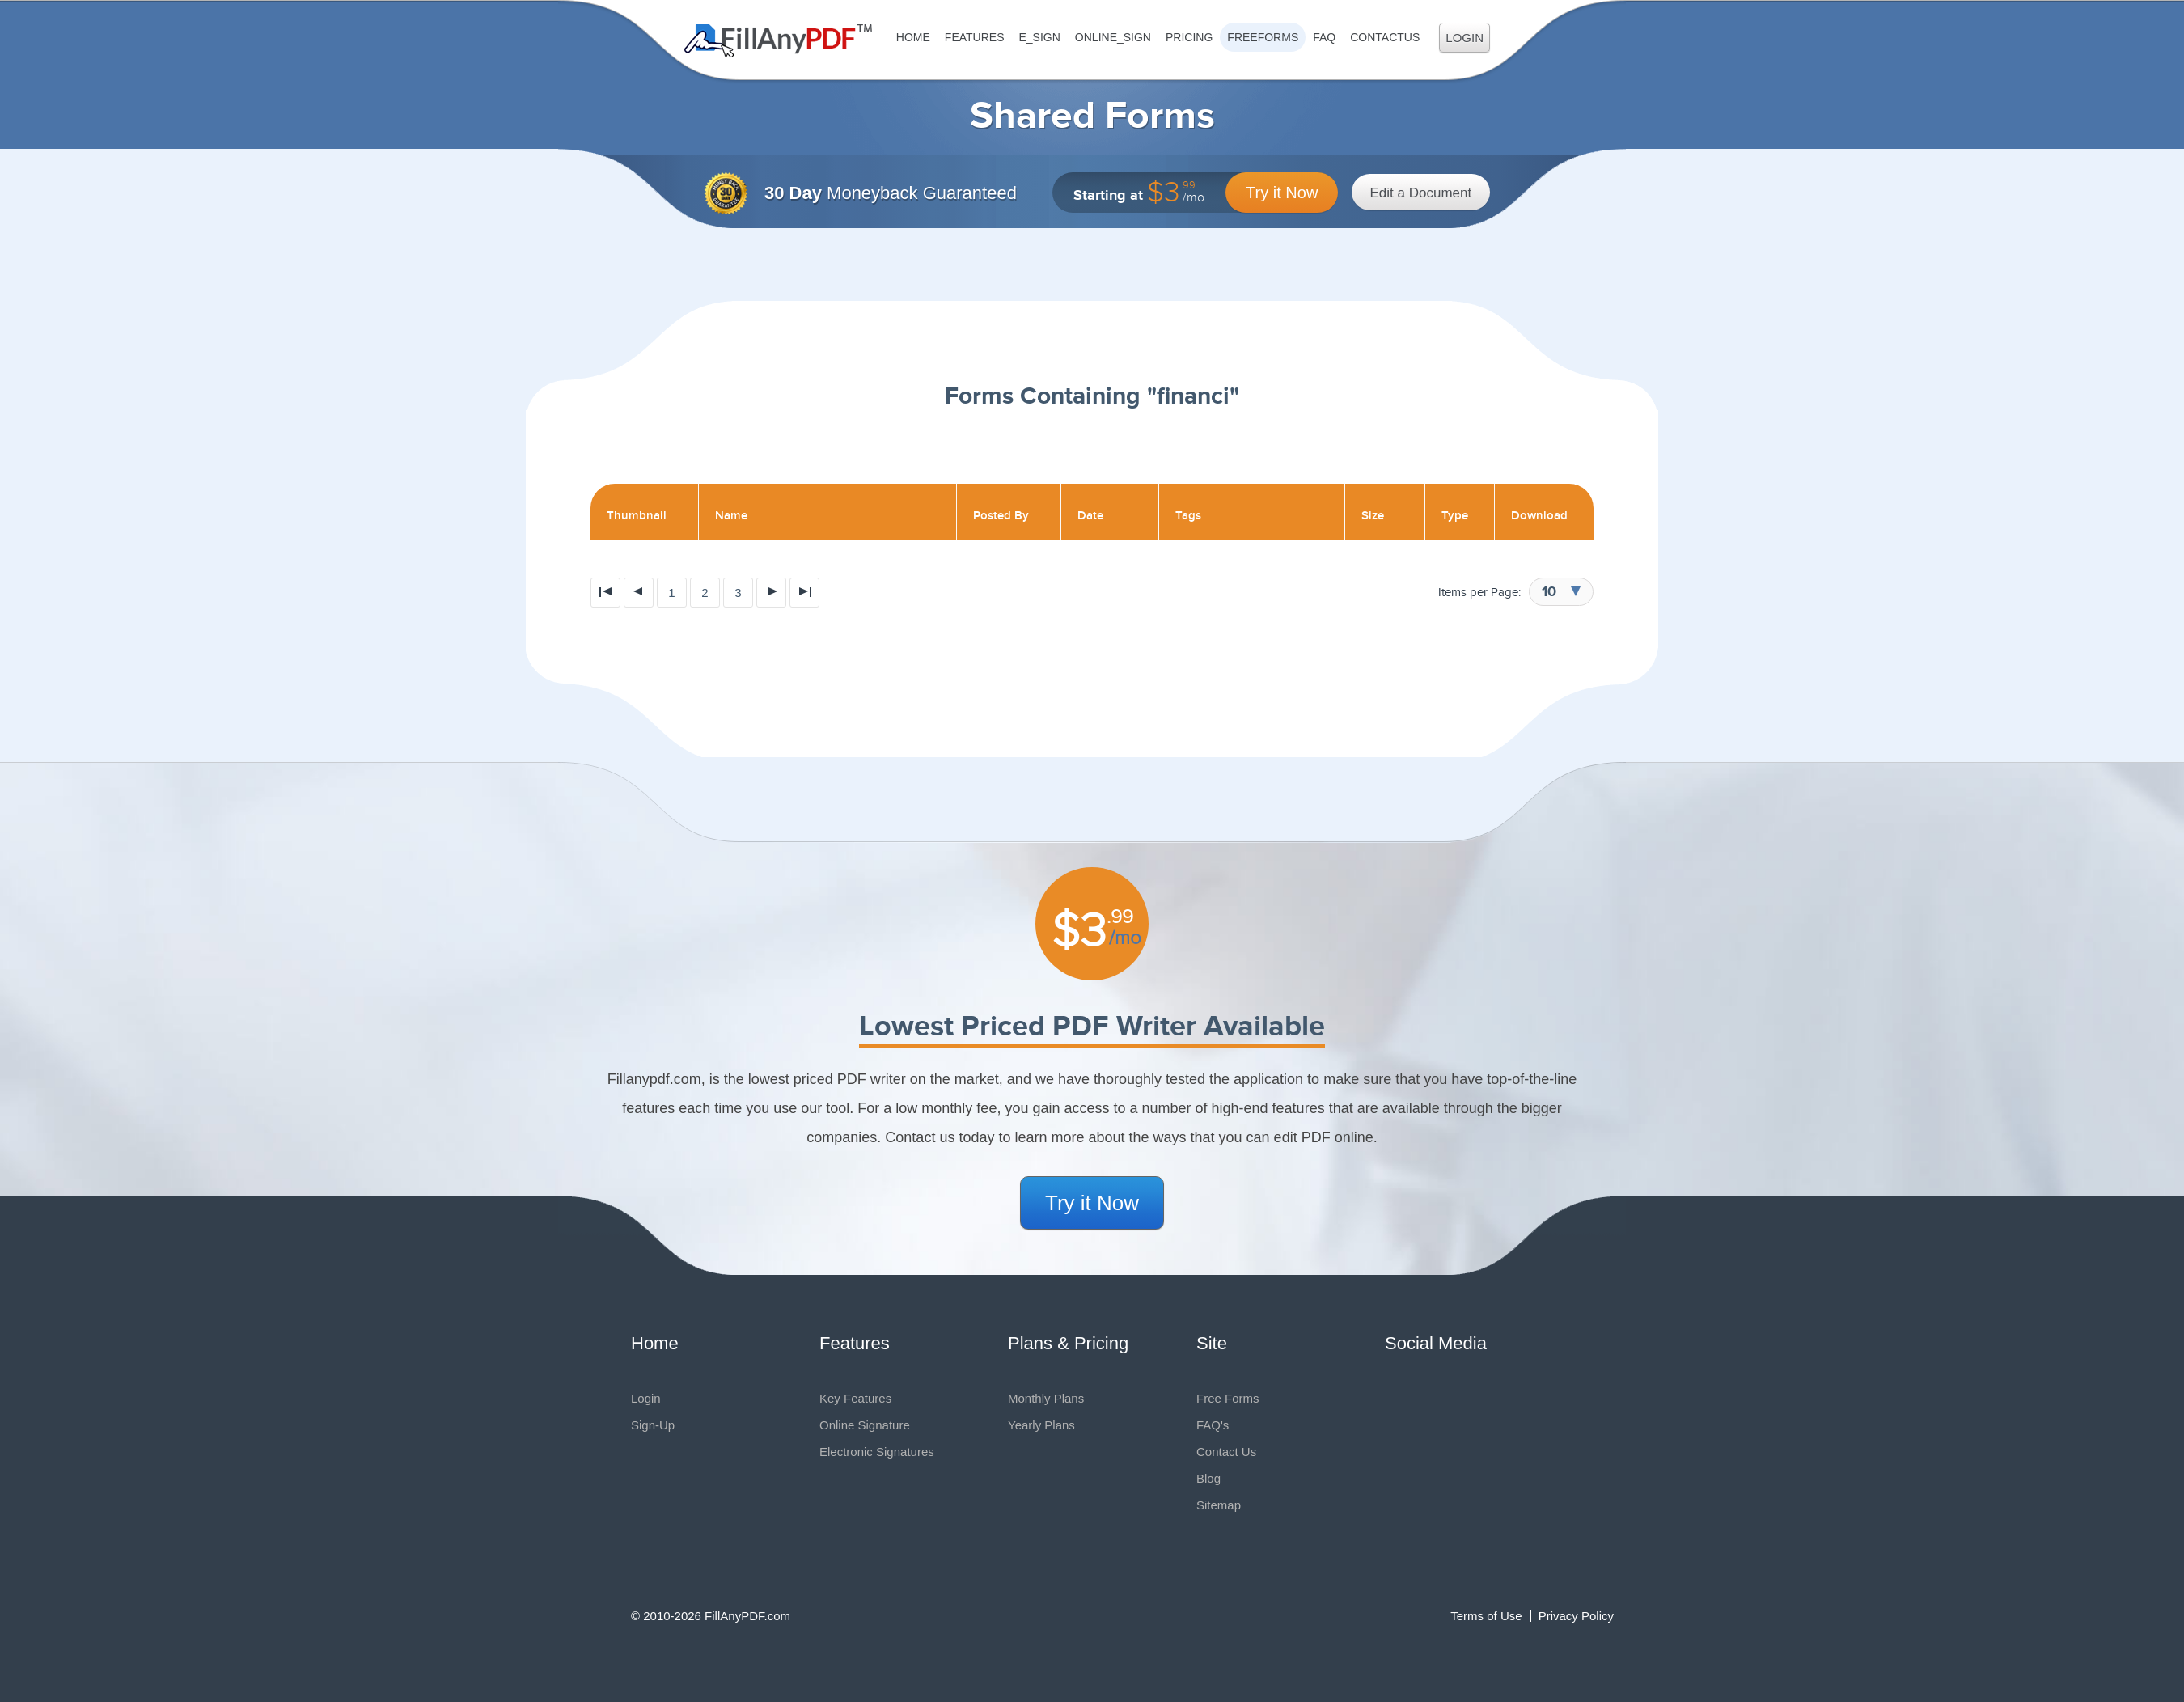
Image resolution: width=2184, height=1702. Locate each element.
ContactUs (1385, 37)
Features (975, 37)
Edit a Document (1421, 193)
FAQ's (1212, 1425)
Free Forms (1227, 1398)
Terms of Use (1486, 1616)
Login (1464, 37)
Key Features (855, 1398)
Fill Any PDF (779, 40)
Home (913, 37)
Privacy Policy (1576, 1616)
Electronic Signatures (876, 1452)
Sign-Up (653, 1425)
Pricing (1189, 37)
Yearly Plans (1041, 1425)
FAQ (1324, 37)
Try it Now (1282, 192)
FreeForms (1262, 37)
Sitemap (1218, 1505)
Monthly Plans (1046, 1398)
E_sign (1039, 37)
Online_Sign (1113, 37)
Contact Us (1226, 1452)
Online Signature (864, 1425)
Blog (1208, 1478)
